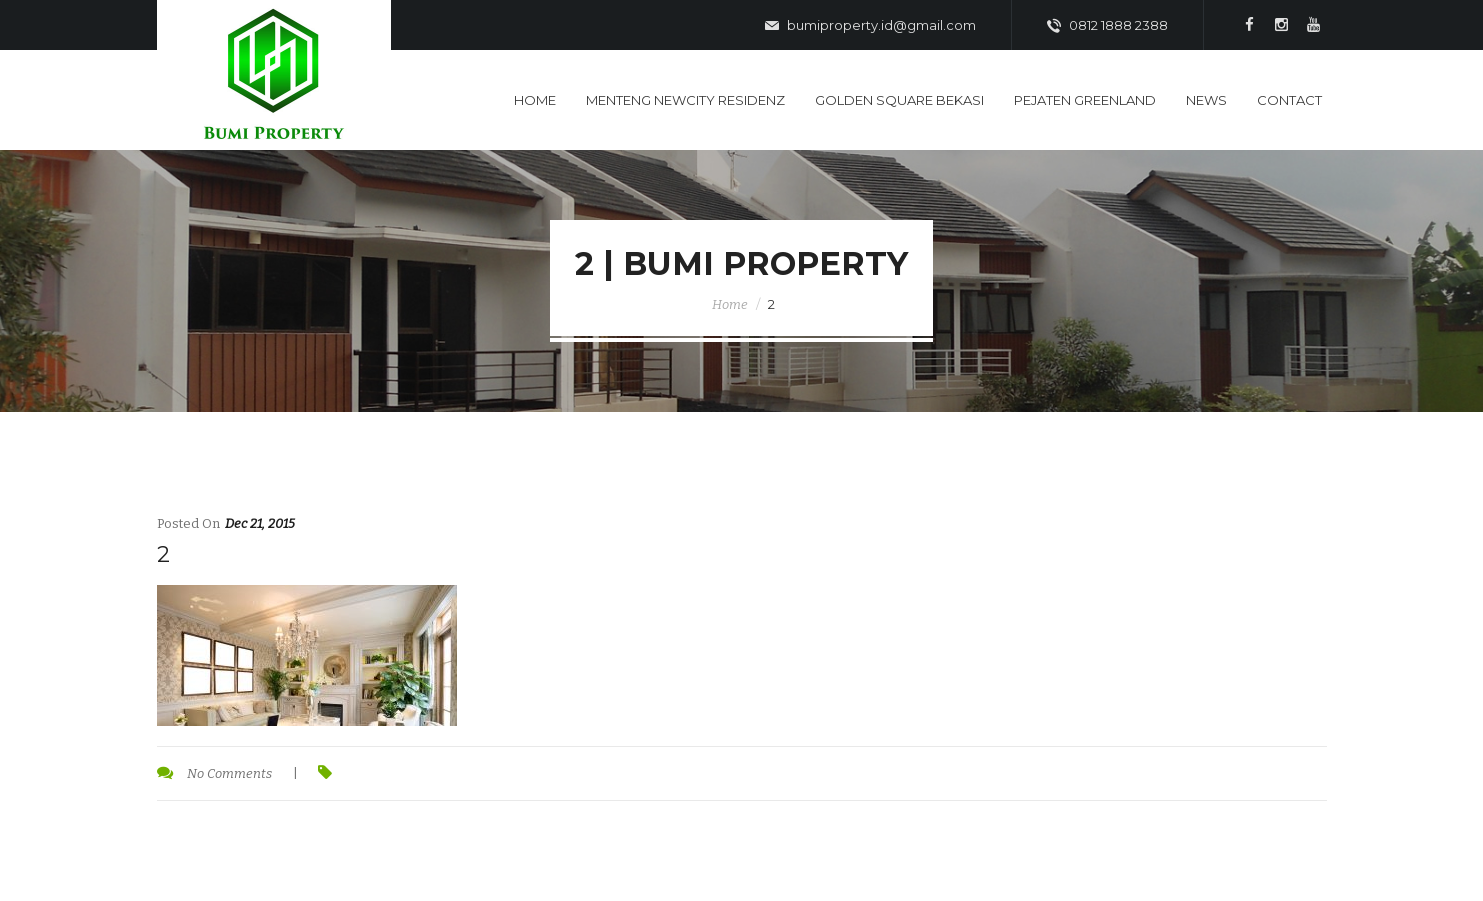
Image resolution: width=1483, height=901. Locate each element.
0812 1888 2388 (1107, 26)
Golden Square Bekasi (899, 100)
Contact (1289, 100)
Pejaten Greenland (1085, 100)
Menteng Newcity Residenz (685, 100)
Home (535, 100)
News (1206, 100)
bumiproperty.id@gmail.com (870, 26)
